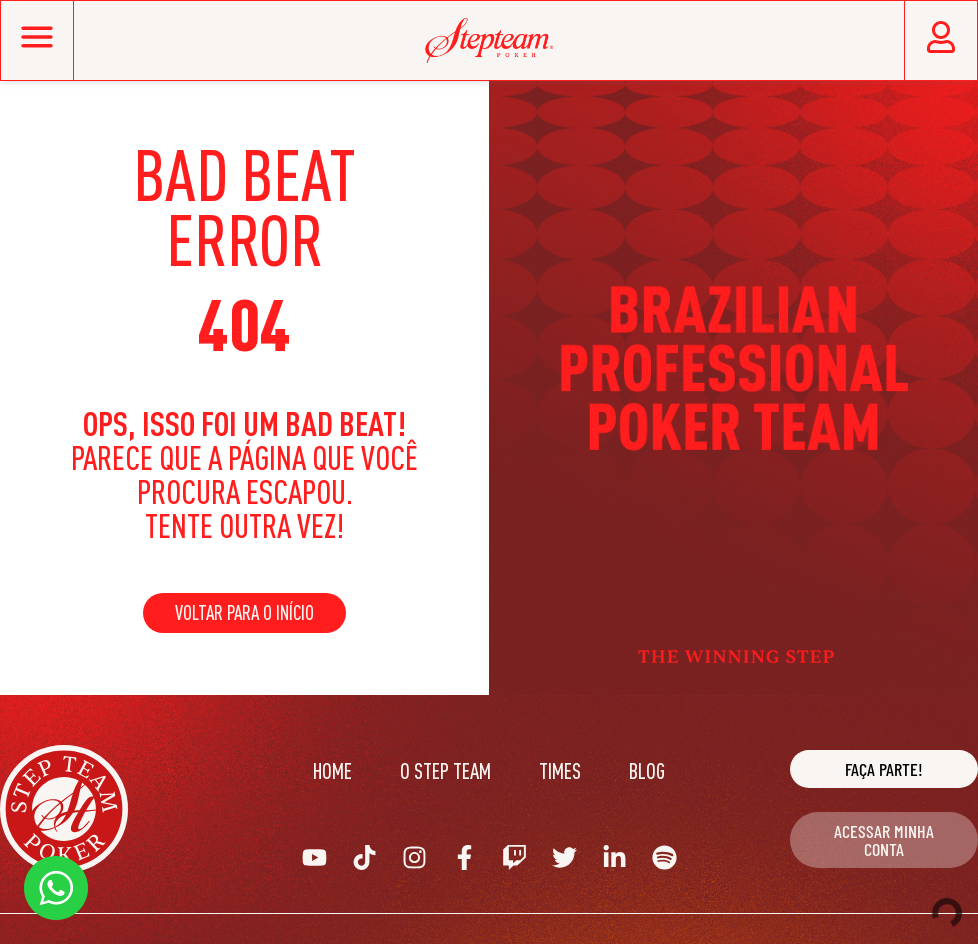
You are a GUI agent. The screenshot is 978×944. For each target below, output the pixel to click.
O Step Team (445, 770)
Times (560, 770)
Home (332, 770)
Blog (647, 770)
